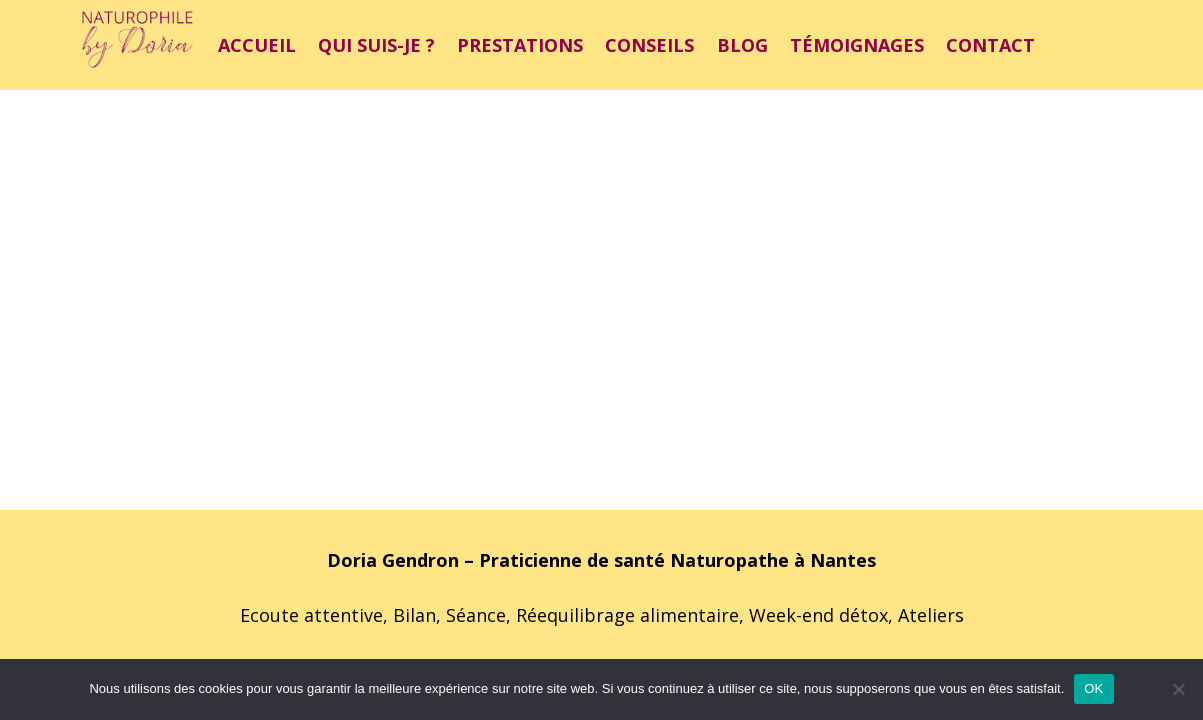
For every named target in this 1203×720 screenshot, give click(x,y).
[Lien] (137, 45)
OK (1093, 688)
